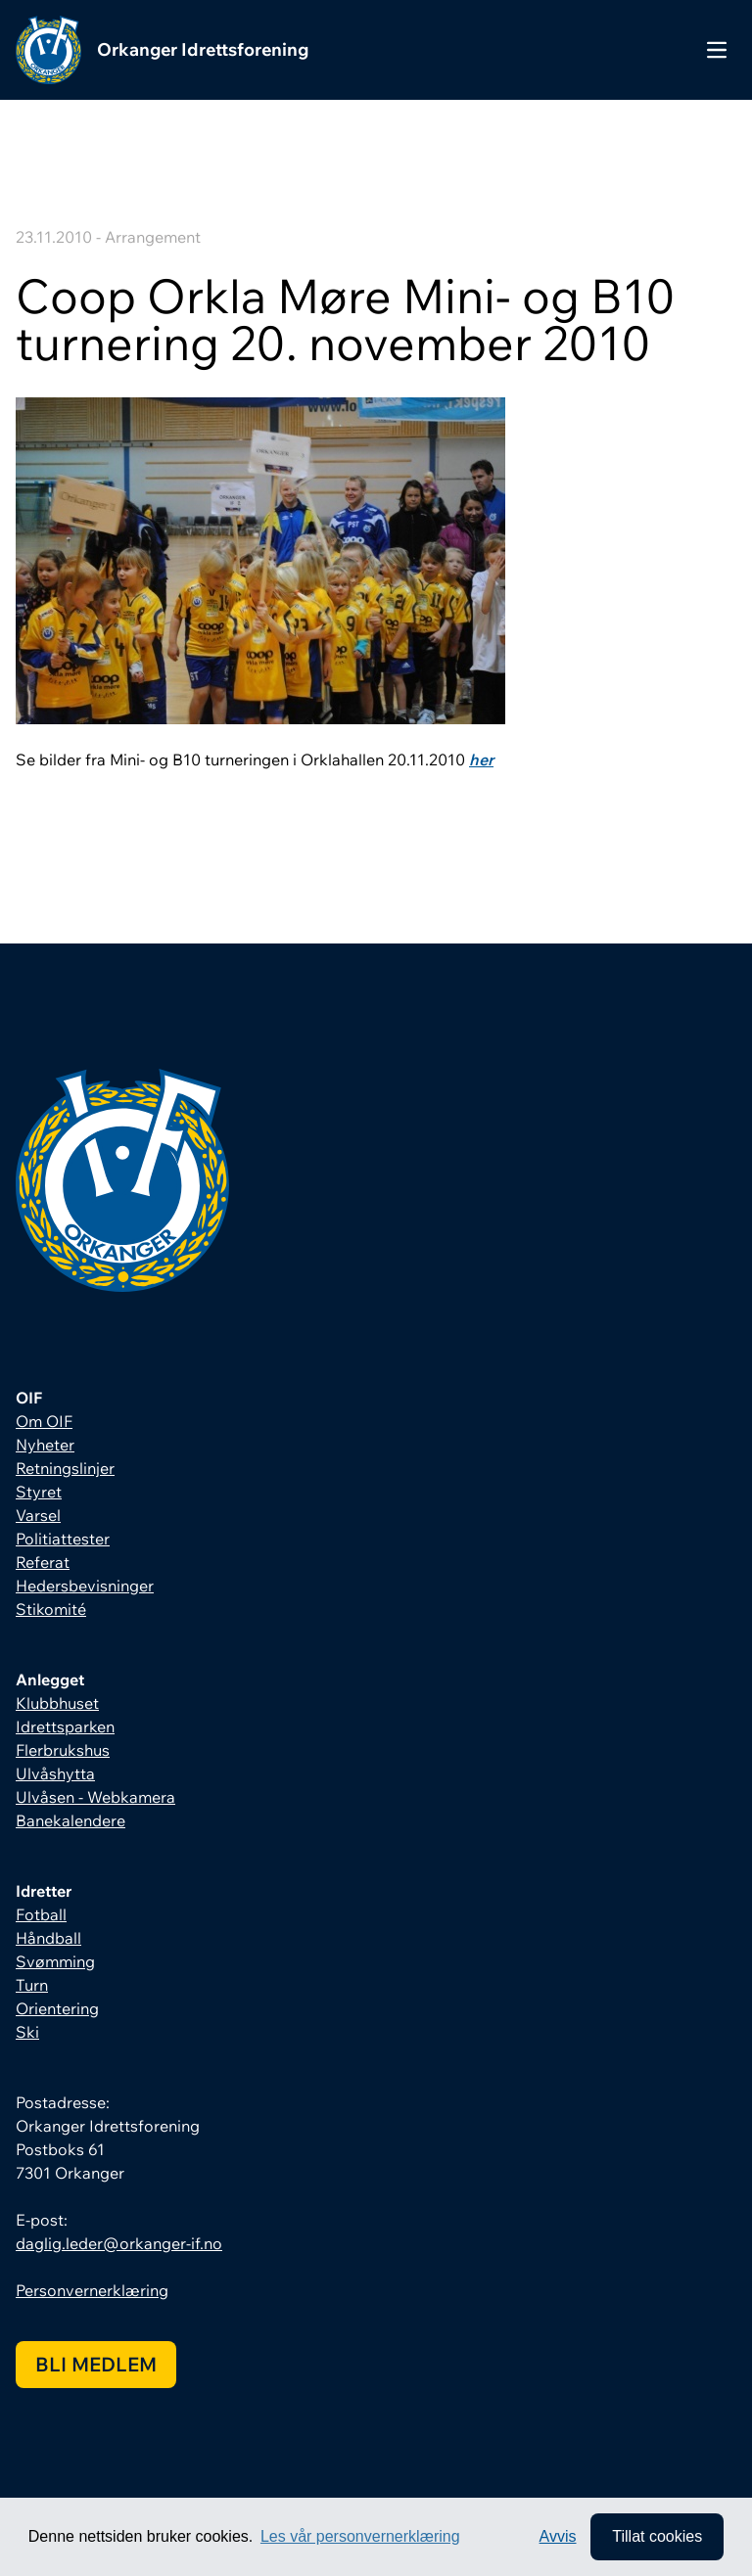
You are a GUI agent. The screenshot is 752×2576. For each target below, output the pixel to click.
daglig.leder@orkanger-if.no (119, 2243)
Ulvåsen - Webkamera (95, 1797)
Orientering (57, 2008)
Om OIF (44, 1421)
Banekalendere (70, 1820)
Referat (43, 1562)
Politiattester (63, 1538)
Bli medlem (96, 2364)
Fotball (41, 1914)
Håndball (48, 1938)
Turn (32, 1985)
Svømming (55, 1961)
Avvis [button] (558, 2536)
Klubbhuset (57, 1703)
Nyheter (45, 1444)
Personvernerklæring (92, 2290)
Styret (39, 1491)
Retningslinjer (65, 1468)
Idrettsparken (65, 1726)
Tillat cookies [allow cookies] (657, 2536)
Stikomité (51, 1609)
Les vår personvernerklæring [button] (360, 2536)
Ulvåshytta (55, 1773)
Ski (27, 2032)
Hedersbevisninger (85, 1585)
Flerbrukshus (63, 1750)
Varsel (38, 1515)
